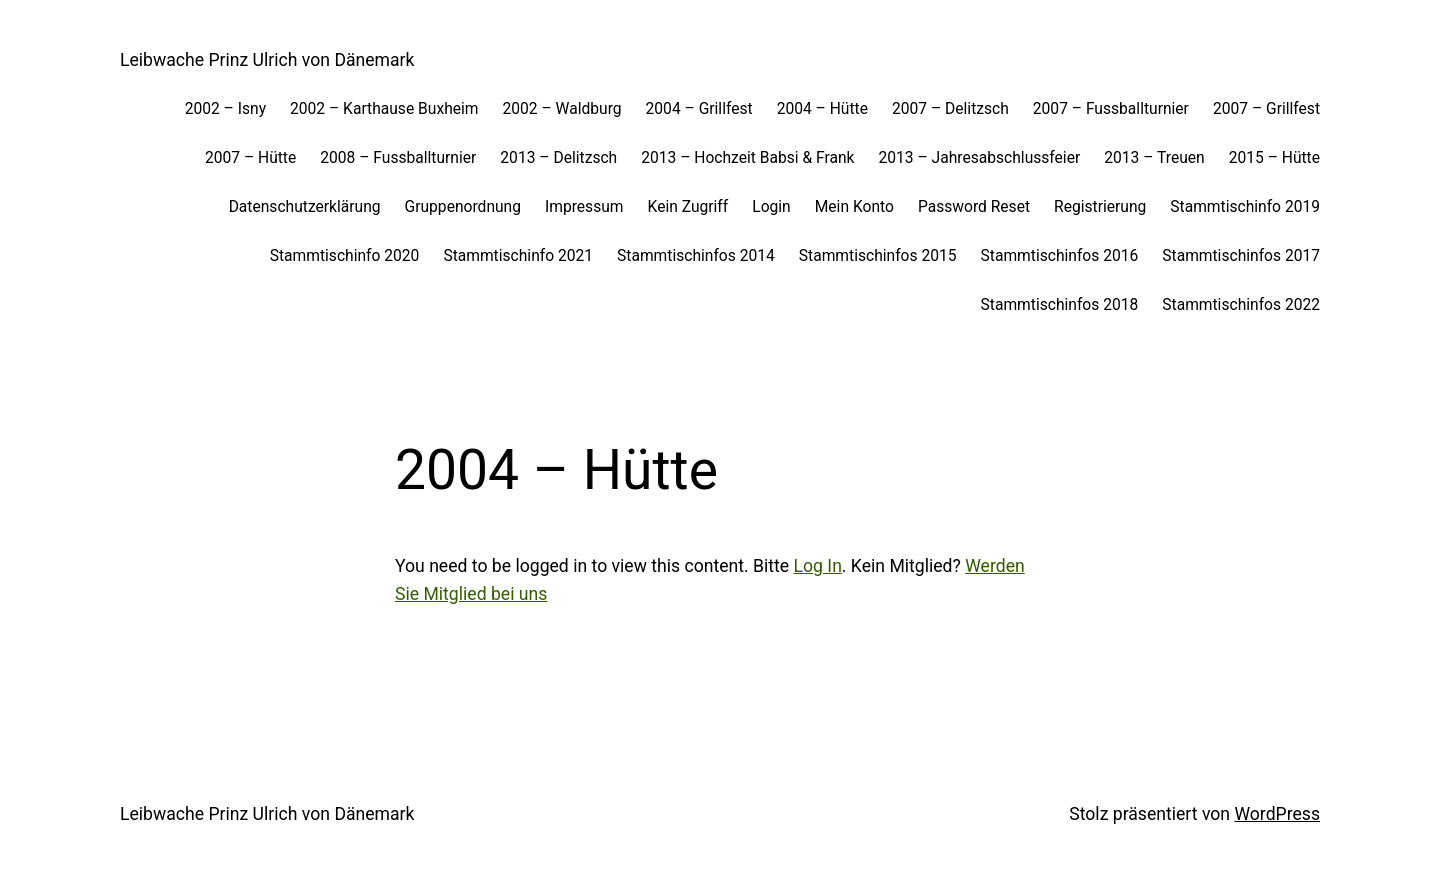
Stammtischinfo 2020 (345, 256)
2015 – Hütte (1274, 158)
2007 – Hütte (250, 158)
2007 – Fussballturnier (1111, 109)
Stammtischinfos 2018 (1060, 305)
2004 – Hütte (822, 109)
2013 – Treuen (1154, 158)
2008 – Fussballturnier (398, 158)
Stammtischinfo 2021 (518, 256)
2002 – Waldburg (562, 109)
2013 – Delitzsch (558, 158)
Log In (818, 566)
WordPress (1277, 814)
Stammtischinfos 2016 (1060, 256)
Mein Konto (854, 207)
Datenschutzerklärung (305, 207)
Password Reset (974, 207)
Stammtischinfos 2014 (696, 256)
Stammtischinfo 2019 (1245, 207)
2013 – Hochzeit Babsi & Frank (747, 158)
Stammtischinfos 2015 (878, 256)
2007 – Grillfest (1266, 109)
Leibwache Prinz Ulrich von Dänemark (267, 60)
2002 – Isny (225, 109)
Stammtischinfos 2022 (1241, 305)
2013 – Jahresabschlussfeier (980, 158)
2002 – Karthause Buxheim (384, 109)
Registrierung (1100, 207)
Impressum (584, 207)
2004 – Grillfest (699, 109)
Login (771, 207)
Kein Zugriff (688, 207)
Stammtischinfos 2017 (1241, 256)
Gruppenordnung (463, 207)
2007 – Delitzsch (950, 109)
